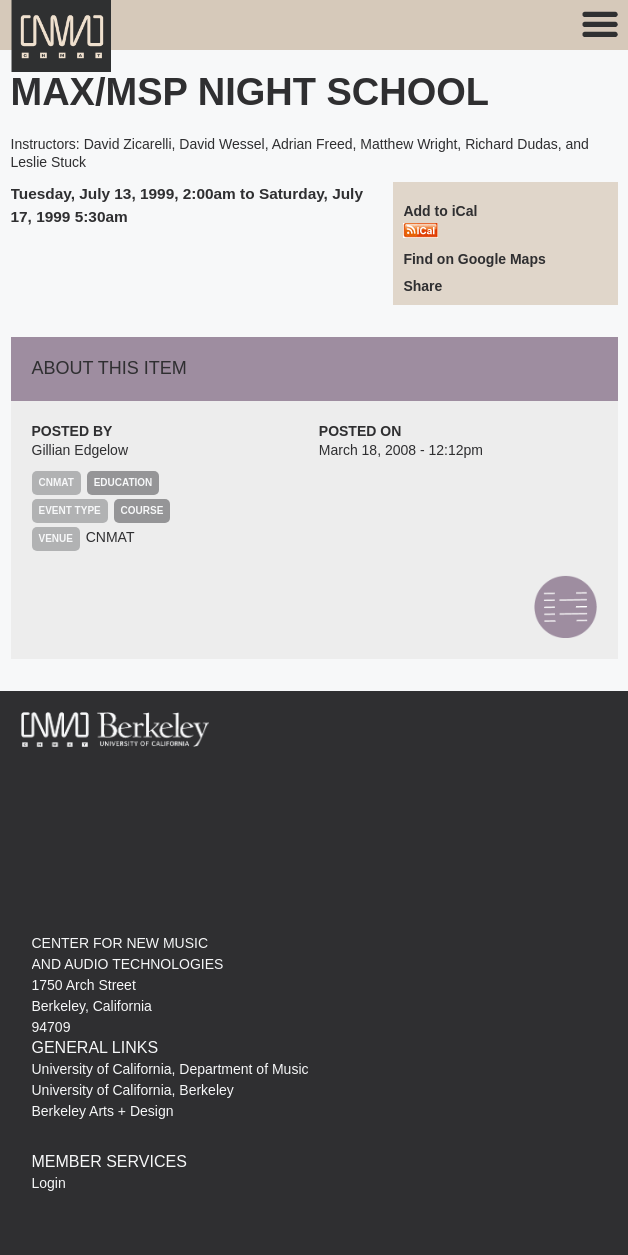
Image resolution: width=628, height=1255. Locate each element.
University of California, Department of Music (170, 1069)
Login (49, 1183)
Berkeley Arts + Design (103, 1111)
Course (142, 510)
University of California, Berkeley (133, 1090)
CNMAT (110, 537)
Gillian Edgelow (80, 450)
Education (123, 482)
